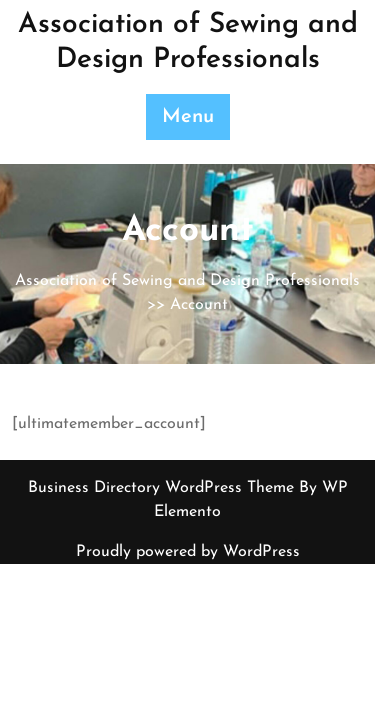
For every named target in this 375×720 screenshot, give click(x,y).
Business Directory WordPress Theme (163, 488)
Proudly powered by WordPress (188, 552)
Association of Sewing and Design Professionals (187, 281)
